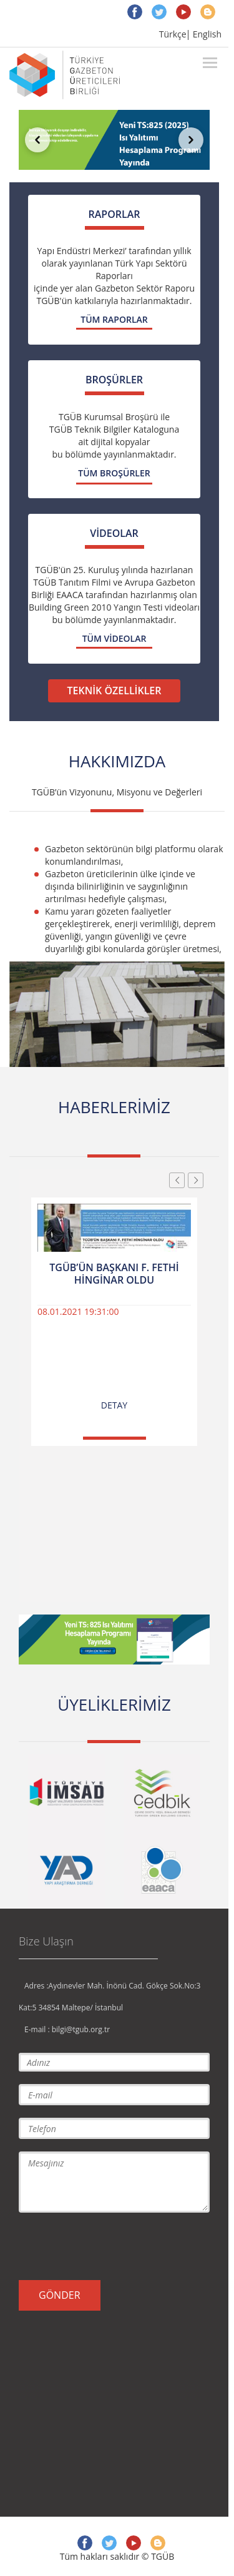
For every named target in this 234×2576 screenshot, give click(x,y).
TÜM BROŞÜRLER (114, 473)
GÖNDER (59, 2295)
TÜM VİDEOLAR (114, 638)
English (207, 34)
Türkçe (173, 34)
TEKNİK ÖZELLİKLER (114, 690)
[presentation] (113, 2246)
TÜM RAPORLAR (113, 319)
